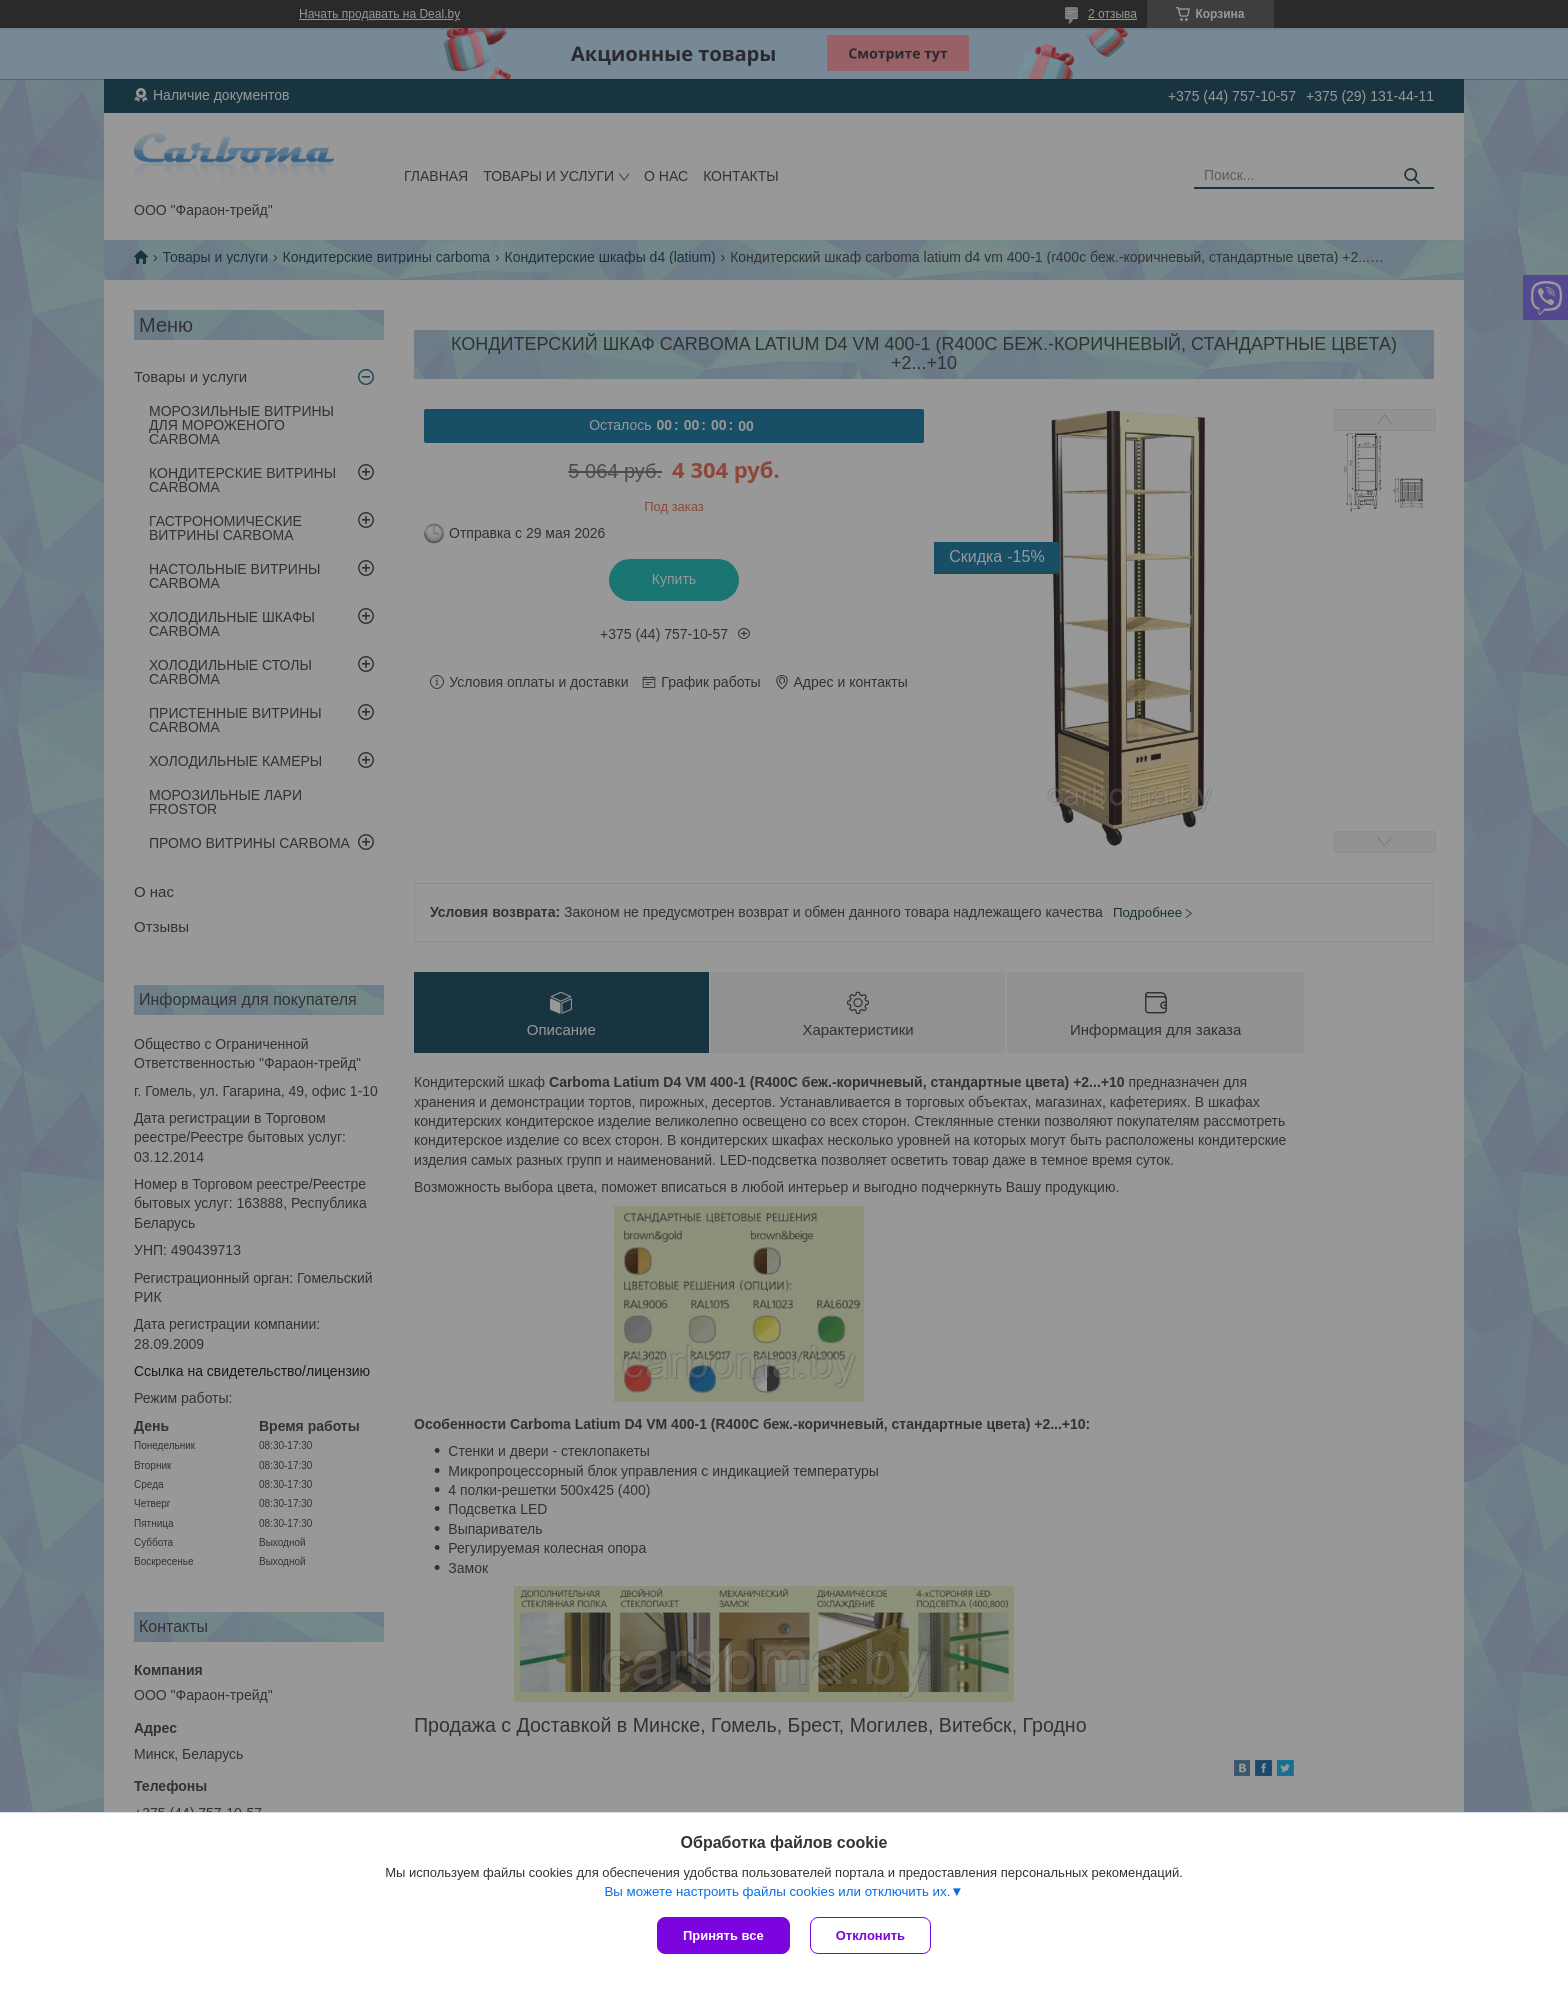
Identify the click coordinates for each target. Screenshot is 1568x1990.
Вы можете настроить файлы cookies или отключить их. (777, 1891)
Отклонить (870, 1935)
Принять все (723, 1935)
